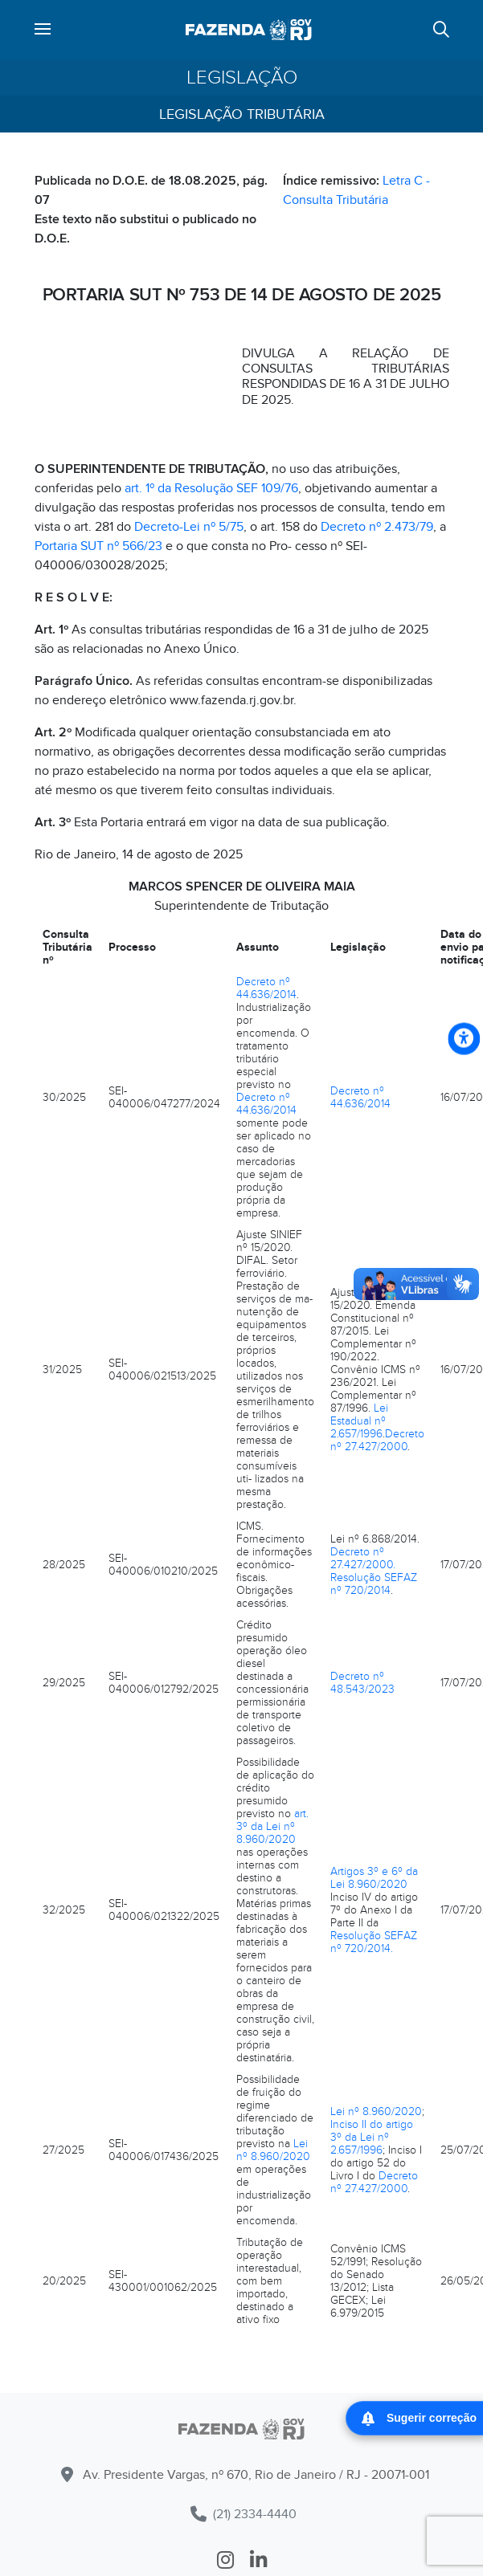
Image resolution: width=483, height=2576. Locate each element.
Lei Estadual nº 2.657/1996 (359, 1421)
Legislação (241, 77)
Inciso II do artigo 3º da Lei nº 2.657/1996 (371, 2137)
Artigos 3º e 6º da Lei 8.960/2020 (374, 1878)
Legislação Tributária (242, 114)
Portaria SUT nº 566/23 (98, 546)
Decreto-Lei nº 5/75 (189, 527)
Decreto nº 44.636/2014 (266, 988)
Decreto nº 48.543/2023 (362, 1682)
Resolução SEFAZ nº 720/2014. (373, 1942)
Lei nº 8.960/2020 (273, 2150)
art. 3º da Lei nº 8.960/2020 (272, 1826)
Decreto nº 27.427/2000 (377, 1440)
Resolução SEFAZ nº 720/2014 (373, 1584)
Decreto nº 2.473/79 (377, 527)
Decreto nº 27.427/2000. (362, 1558)
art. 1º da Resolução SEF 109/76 (211, 488)
